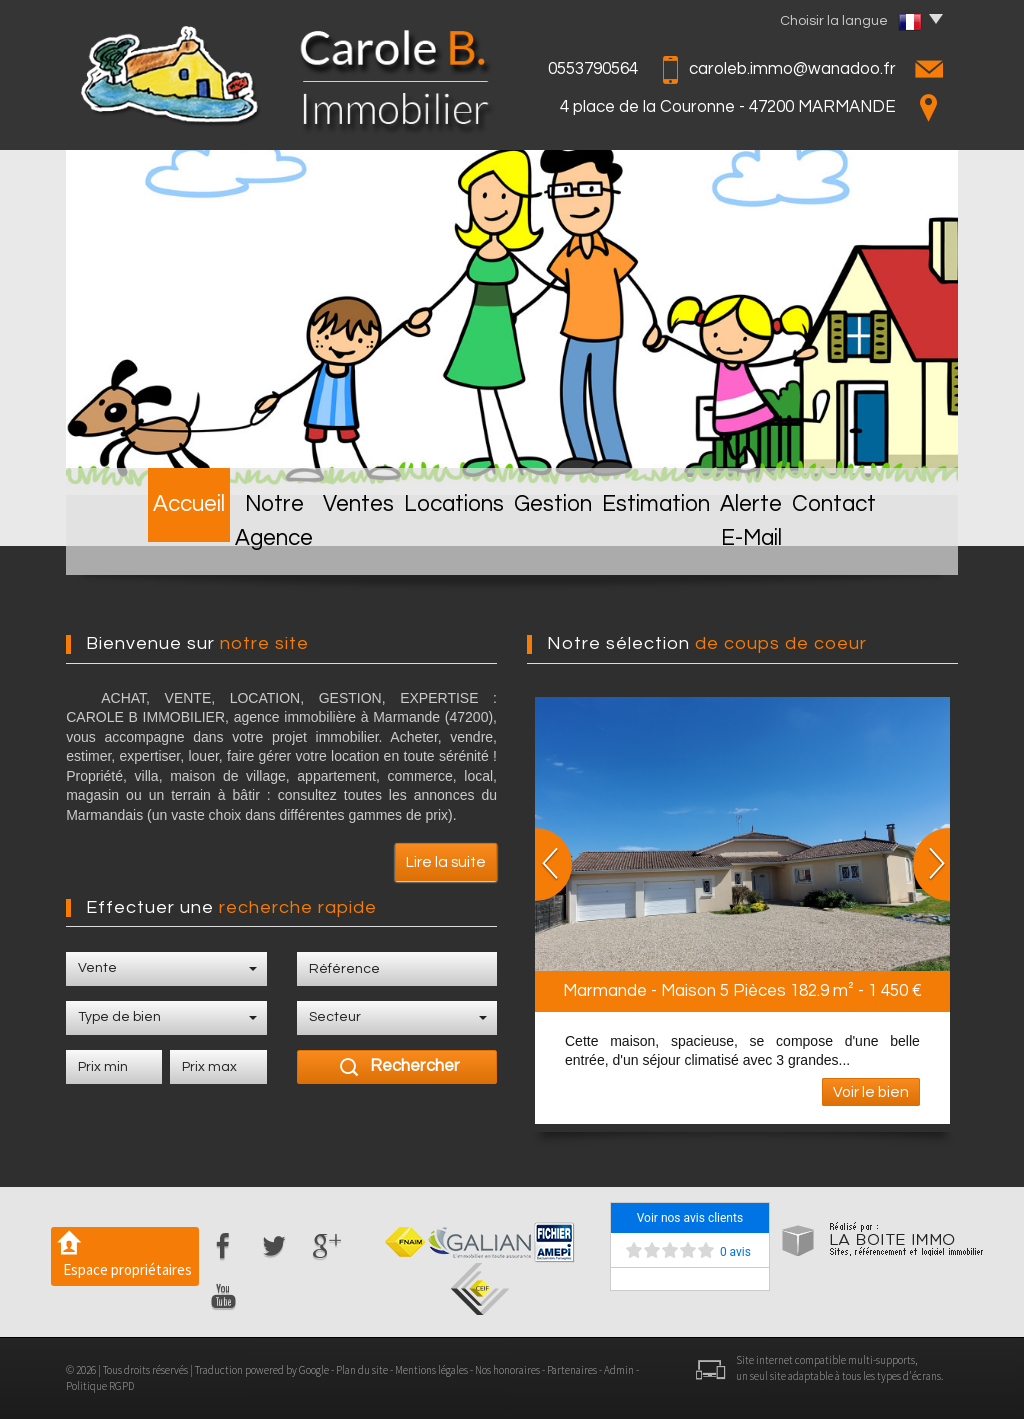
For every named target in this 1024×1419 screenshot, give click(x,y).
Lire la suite (446, 862)
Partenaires (572, 1370)
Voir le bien (871, 1092)
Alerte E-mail (781, 543)
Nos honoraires (507, 1370)
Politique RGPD (100, 1386)
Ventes (356, 543)
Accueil (126, 543)
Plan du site (362, 1370)
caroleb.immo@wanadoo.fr (792, 69)
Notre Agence (242, 543)
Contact (894, 543)
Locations (455, 543)
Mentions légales (431, 1370)
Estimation (659, 543)
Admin (619, 1370)
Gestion (556, 543)
